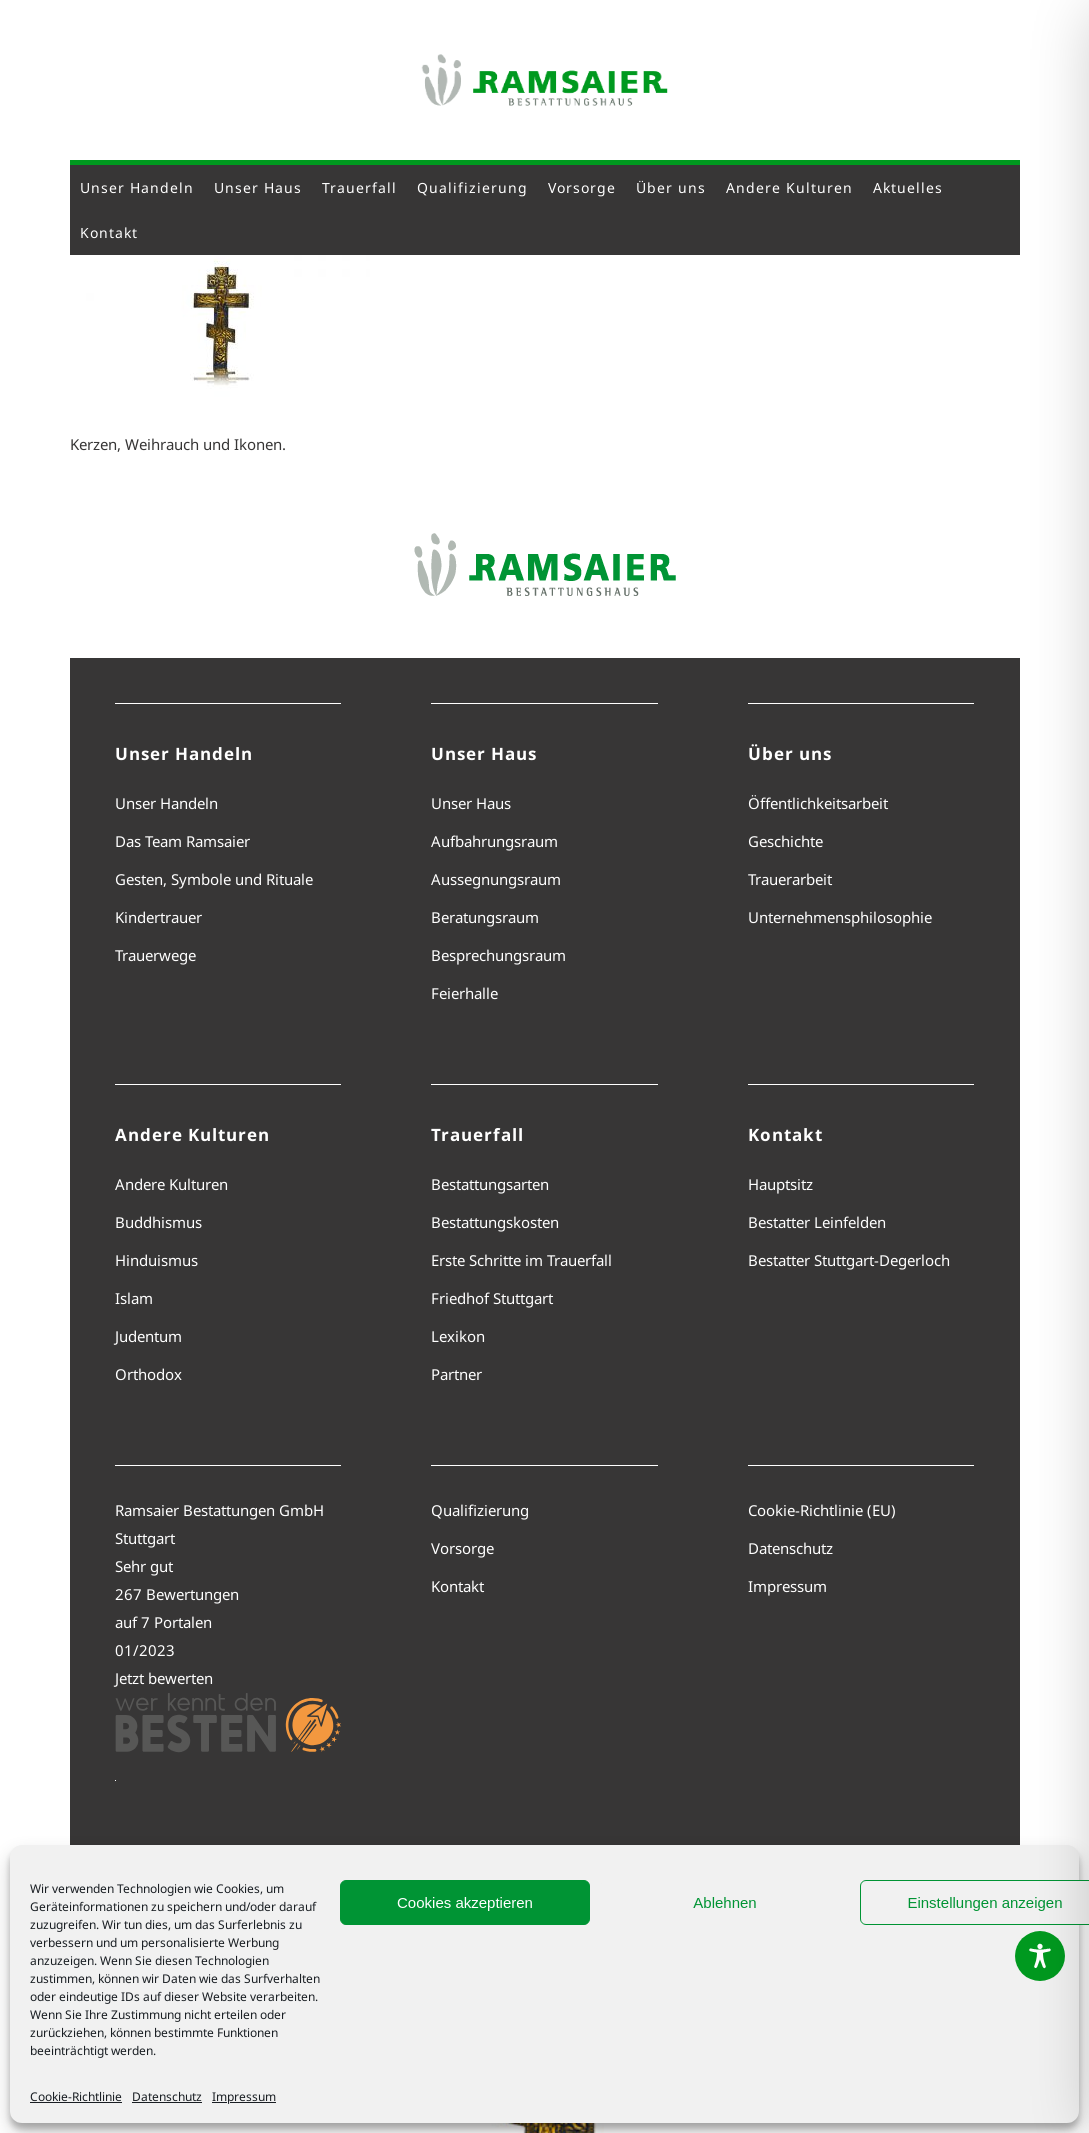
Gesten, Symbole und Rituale (214, 879)
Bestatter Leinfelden (817, 1222)
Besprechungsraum (498, 955)
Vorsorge (462, 1548)
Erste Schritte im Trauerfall (521, 1260)
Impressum (244, 2096)
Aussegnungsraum (496, 879)
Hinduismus (156, 1260)
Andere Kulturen (171, 1184)
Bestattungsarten (490, 1184)
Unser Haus (471, 803)
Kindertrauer (158, 917)
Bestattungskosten (495, 1222)
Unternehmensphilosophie (840, 917)
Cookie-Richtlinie (76, 2096)
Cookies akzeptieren (465, 1902)
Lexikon (458, 1336)
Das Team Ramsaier (182, 841)
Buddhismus (158, 1222)
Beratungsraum (485, 917)
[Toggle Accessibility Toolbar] (1040, 1956)
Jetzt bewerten (164, 1678)
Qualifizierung (480, 1510)
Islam (134, 1298)
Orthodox (148, 1374)
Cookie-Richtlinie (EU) (822, 1510)
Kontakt (457, 1586)
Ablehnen (724, 1902)
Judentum (148, 1336)
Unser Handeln (166, 803)
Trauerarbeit (790, 879)
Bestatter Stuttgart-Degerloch (849, 1260)
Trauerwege (155, 955)
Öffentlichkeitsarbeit (818, 803)
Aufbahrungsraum (494, 841)
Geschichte (785, 841)
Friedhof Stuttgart (492, 1298)
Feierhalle (464, 993)
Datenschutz (167, 2096)
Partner (456, 1374)
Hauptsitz (780, 1184)
